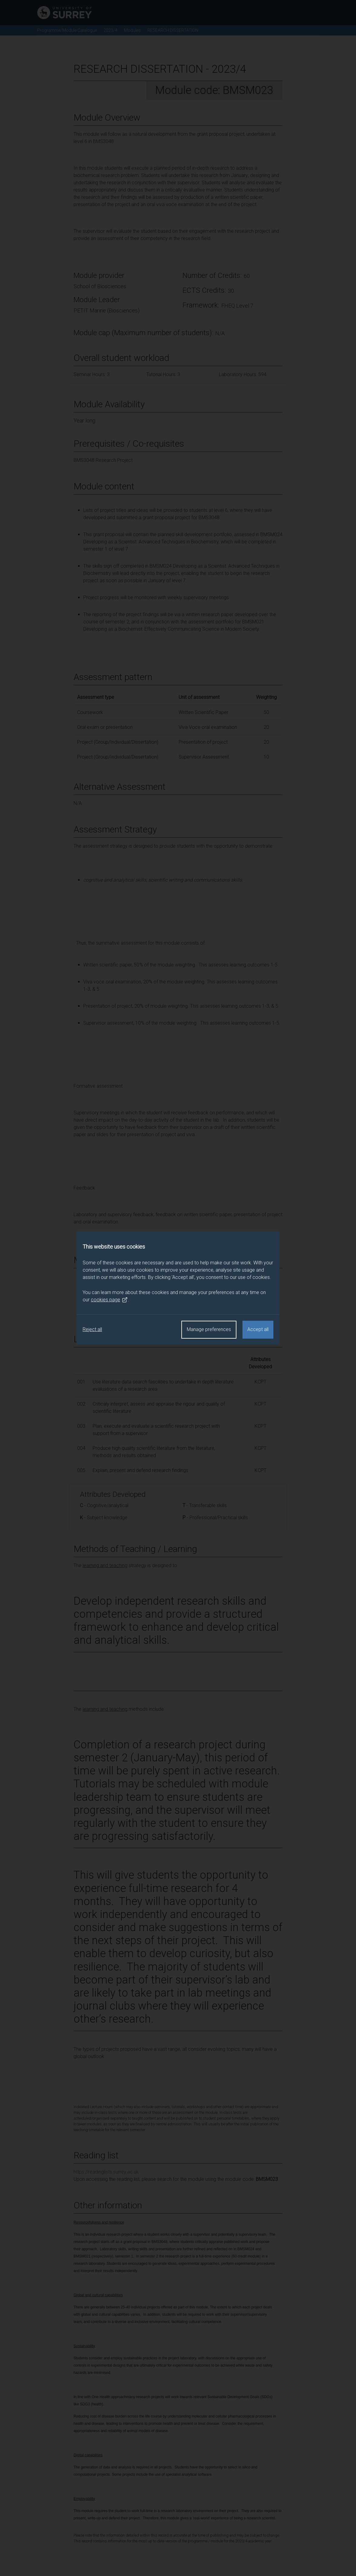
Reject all (92, 1329)
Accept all (258, 1329)
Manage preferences (209, 1329)
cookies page (109, 1300)
